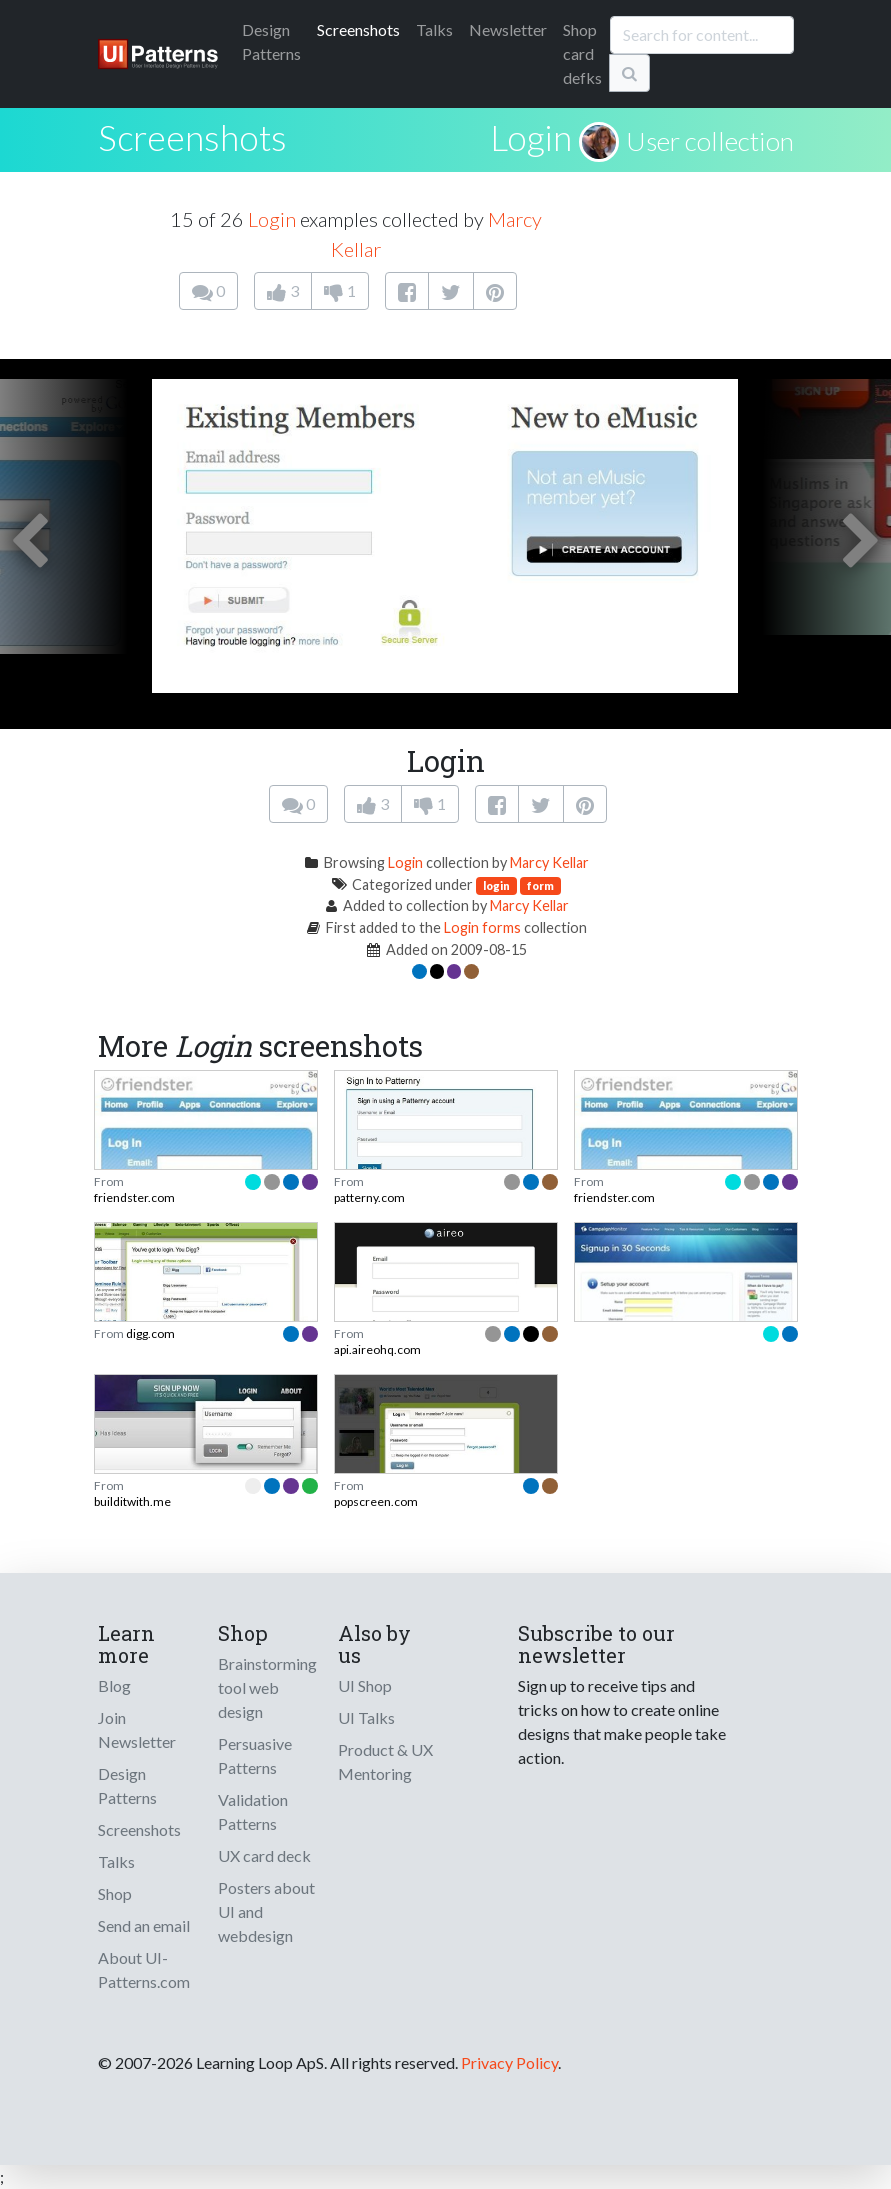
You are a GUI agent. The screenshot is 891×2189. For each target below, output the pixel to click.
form (540, 885)
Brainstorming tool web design (267, 1687)
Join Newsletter (137, 1729)
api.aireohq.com (377, 1349)
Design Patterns (127, 1785)
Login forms (482, 927)
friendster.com (134, 1197)
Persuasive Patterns (255, 1755)
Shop (115, 1893)
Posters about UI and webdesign (266, 1911)
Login (531, 137)
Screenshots (358, 29)
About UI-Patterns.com (144, 1969)
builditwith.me (132, 1501)
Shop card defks (582, 53)
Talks (434, 29)
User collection (710, 141)
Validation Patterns (253, 1811)
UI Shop (365, 1685)
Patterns (271, 41)
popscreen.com (376, 1501)
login (496, 885)
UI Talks (366, 1717)
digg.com (150, 1333)
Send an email (144, 1925)
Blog (114, 1685)
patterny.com (369, 1197)
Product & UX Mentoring (385, 1761)
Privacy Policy (509, 2062)
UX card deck (264, 1855)
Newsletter (508, 29)
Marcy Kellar (549, 862)
